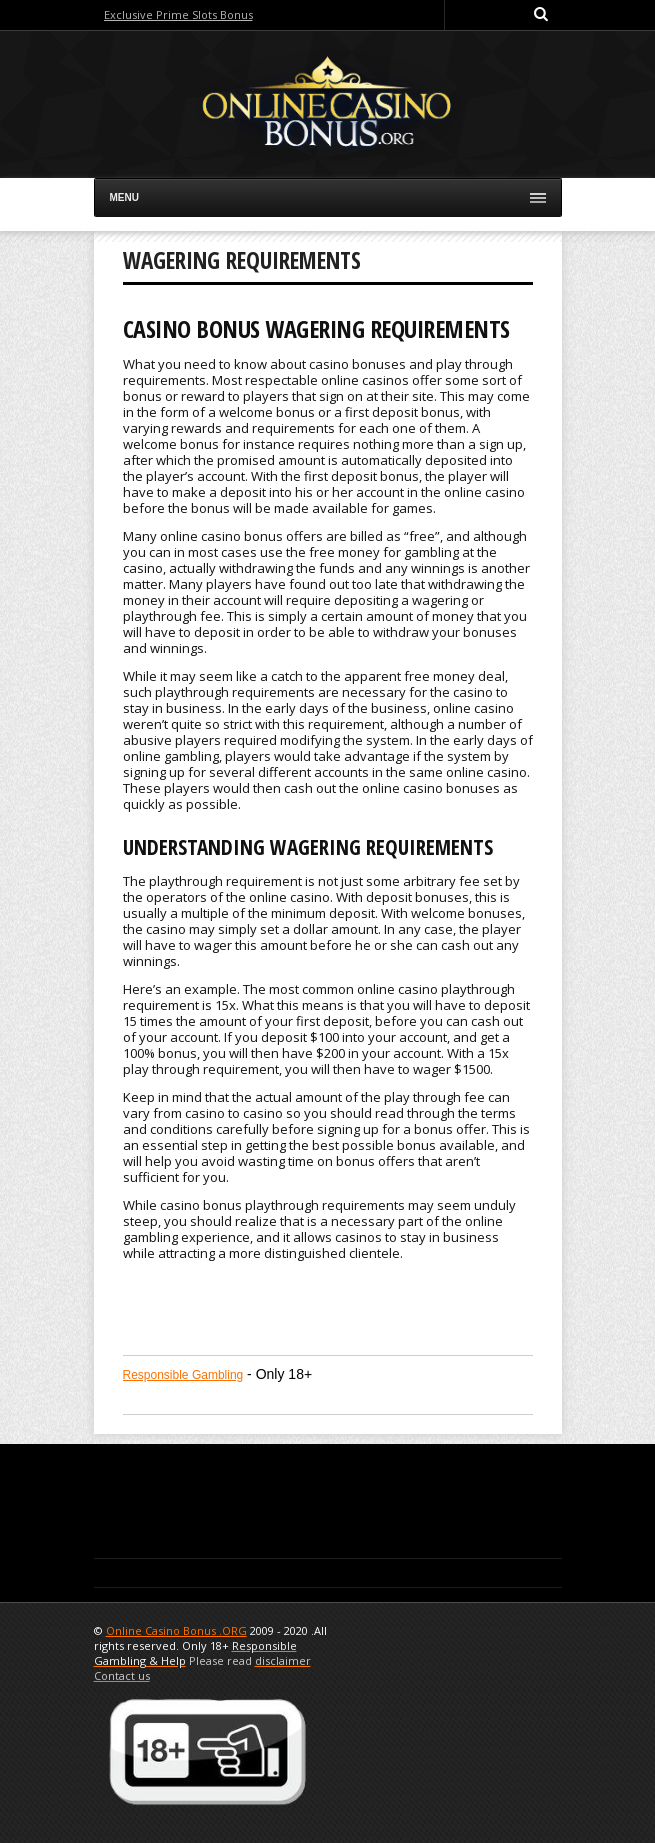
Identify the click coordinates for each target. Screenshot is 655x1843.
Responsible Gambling (183, 1375)
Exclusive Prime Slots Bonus (178, 14)
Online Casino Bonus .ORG (176, 1630)
